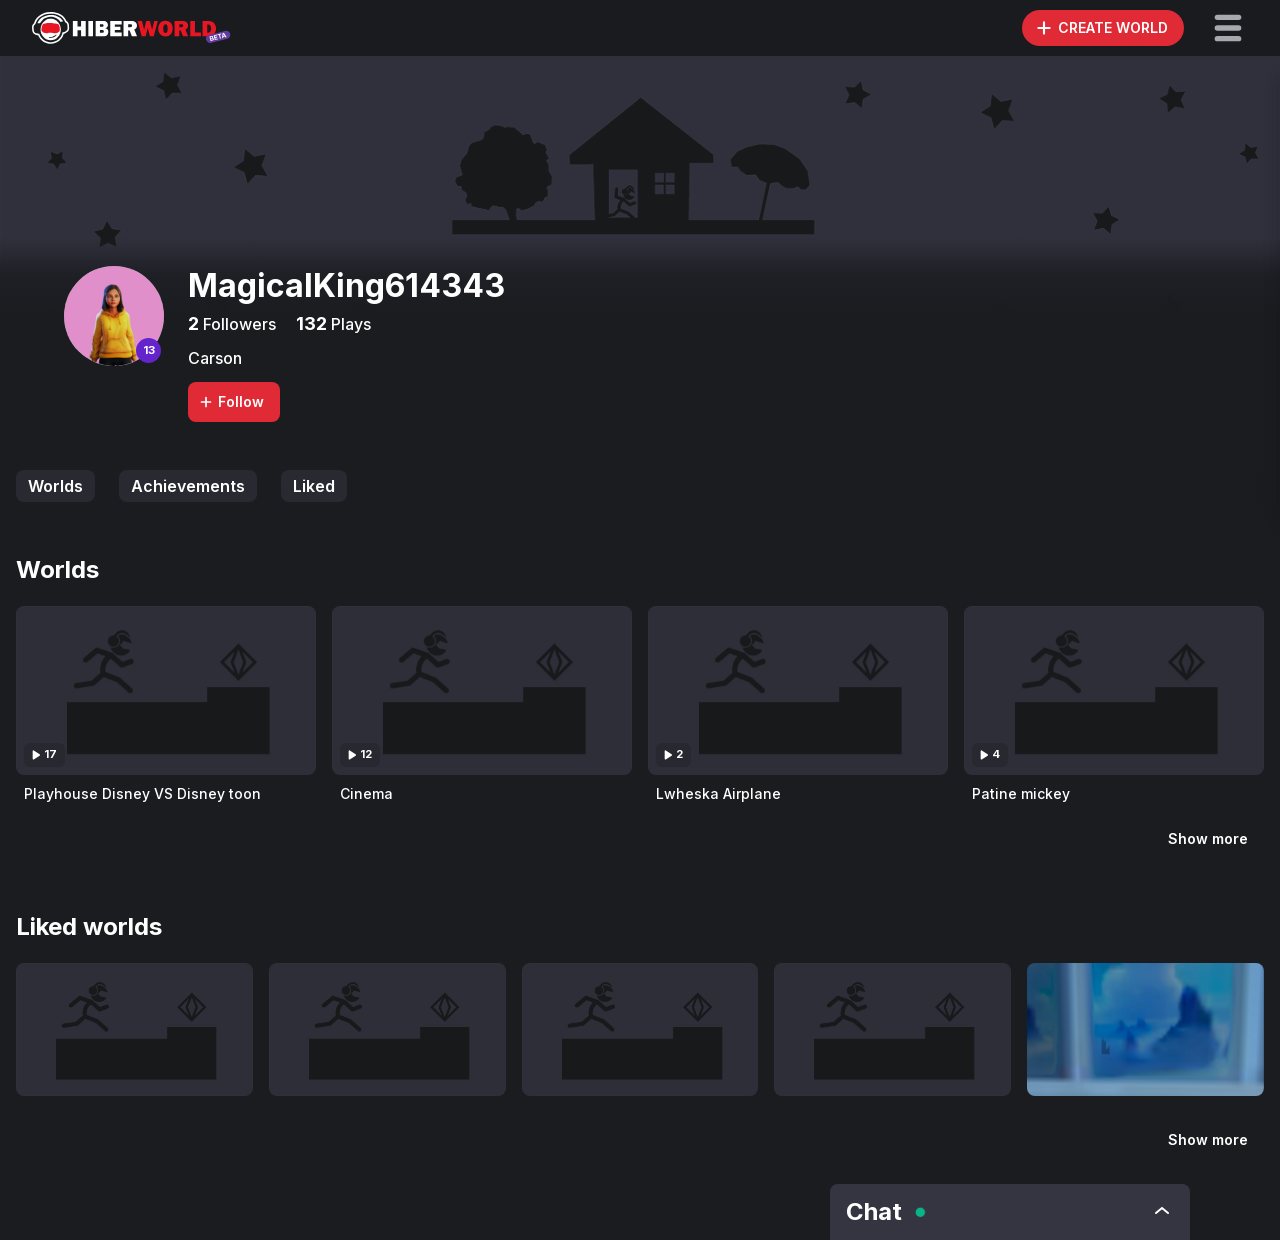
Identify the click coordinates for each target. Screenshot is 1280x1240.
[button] (1228, 28)
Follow (231, 401)
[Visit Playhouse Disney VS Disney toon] (166, 690)
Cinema (366, 793)
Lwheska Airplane (718, 793)
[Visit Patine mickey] (1114, 690)
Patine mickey (1021, 793)
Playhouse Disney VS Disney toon (142, 793)
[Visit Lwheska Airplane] (798, 690)
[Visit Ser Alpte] (1145, 1029)
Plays (349, 324)
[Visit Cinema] (482, 690)
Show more (1208, 838)
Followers (237, 324)
